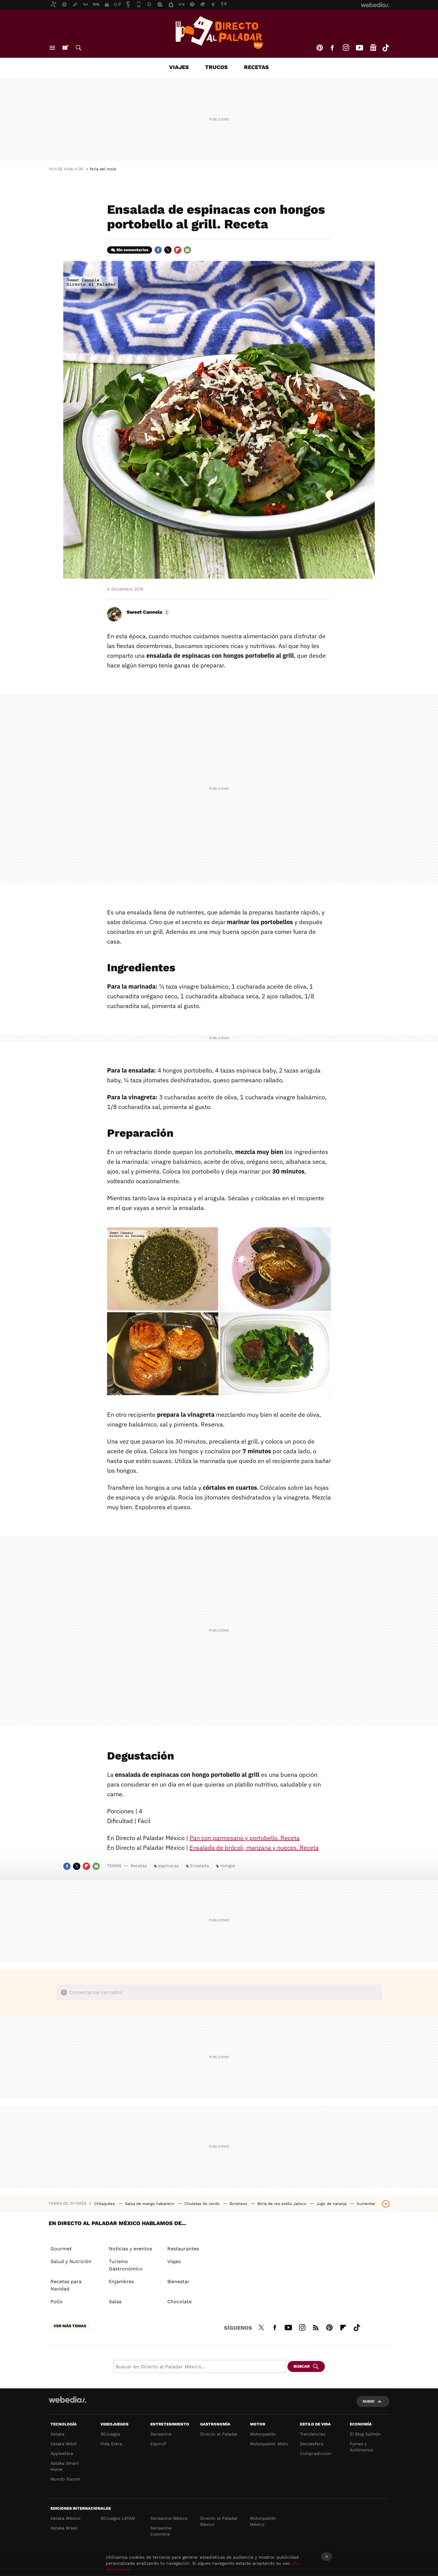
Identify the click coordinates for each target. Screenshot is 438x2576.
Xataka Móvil (63, 2443)
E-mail (187, 250)
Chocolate (179, 2301)
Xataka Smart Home (64, 2466)
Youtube (359, 47)
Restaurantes (183, 2249)
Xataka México (65, 2518)
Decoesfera (311, 2443)
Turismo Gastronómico (126, 2265)
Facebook (332, 47)
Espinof (158, 2443)
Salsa (115, 2301)
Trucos (216, 67)
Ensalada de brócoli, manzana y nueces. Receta (254, 1847)
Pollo (56, 2301)
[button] (147, 612)
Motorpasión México (263, 2521)
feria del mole (103, 169)
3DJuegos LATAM (117, 2518)
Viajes (179, 67)
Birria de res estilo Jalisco (282, 2203)
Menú (52, 47)
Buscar (78, 47)
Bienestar (178, 2281)
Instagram (346, 47)
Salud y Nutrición (71, 2261)
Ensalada (199, 1865)
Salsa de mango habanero (150, 2203)
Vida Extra (111, 2443)
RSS (316, 2327)
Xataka (57, 2434)
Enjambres (121, 2281)
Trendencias (312, 2434)
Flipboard (177, 250)
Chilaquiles (105, 2203)
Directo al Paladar (219, 2434)
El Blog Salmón (365, 2434)
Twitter (168, 250)
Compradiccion (316, 2453)
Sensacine (161, 2434)
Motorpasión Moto (269, 2443)
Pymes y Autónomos (361, 2446)
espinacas (168, 1865)
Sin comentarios (132, 250)
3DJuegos (110, 2434)
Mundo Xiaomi (65, 2479)
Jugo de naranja (332, 2203)
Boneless (239, 2203)
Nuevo (65, 47)
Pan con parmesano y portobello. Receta (244, 1838)
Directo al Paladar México (219, 2521)
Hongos (227, 1865)
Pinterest (319, 47)
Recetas (256, 67)
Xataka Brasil (64, 2528)
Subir (368, 2401)
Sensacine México (168, 2518)
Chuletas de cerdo (202, 2203)
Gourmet (61, 2249)
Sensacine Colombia (161, 2531)
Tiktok (385, 47)
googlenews (373, 47)
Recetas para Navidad (66, 2285)
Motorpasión (263, 2434)
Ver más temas (70, 2326)
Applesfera (61, 2453)
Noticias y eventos (130, 2249)
